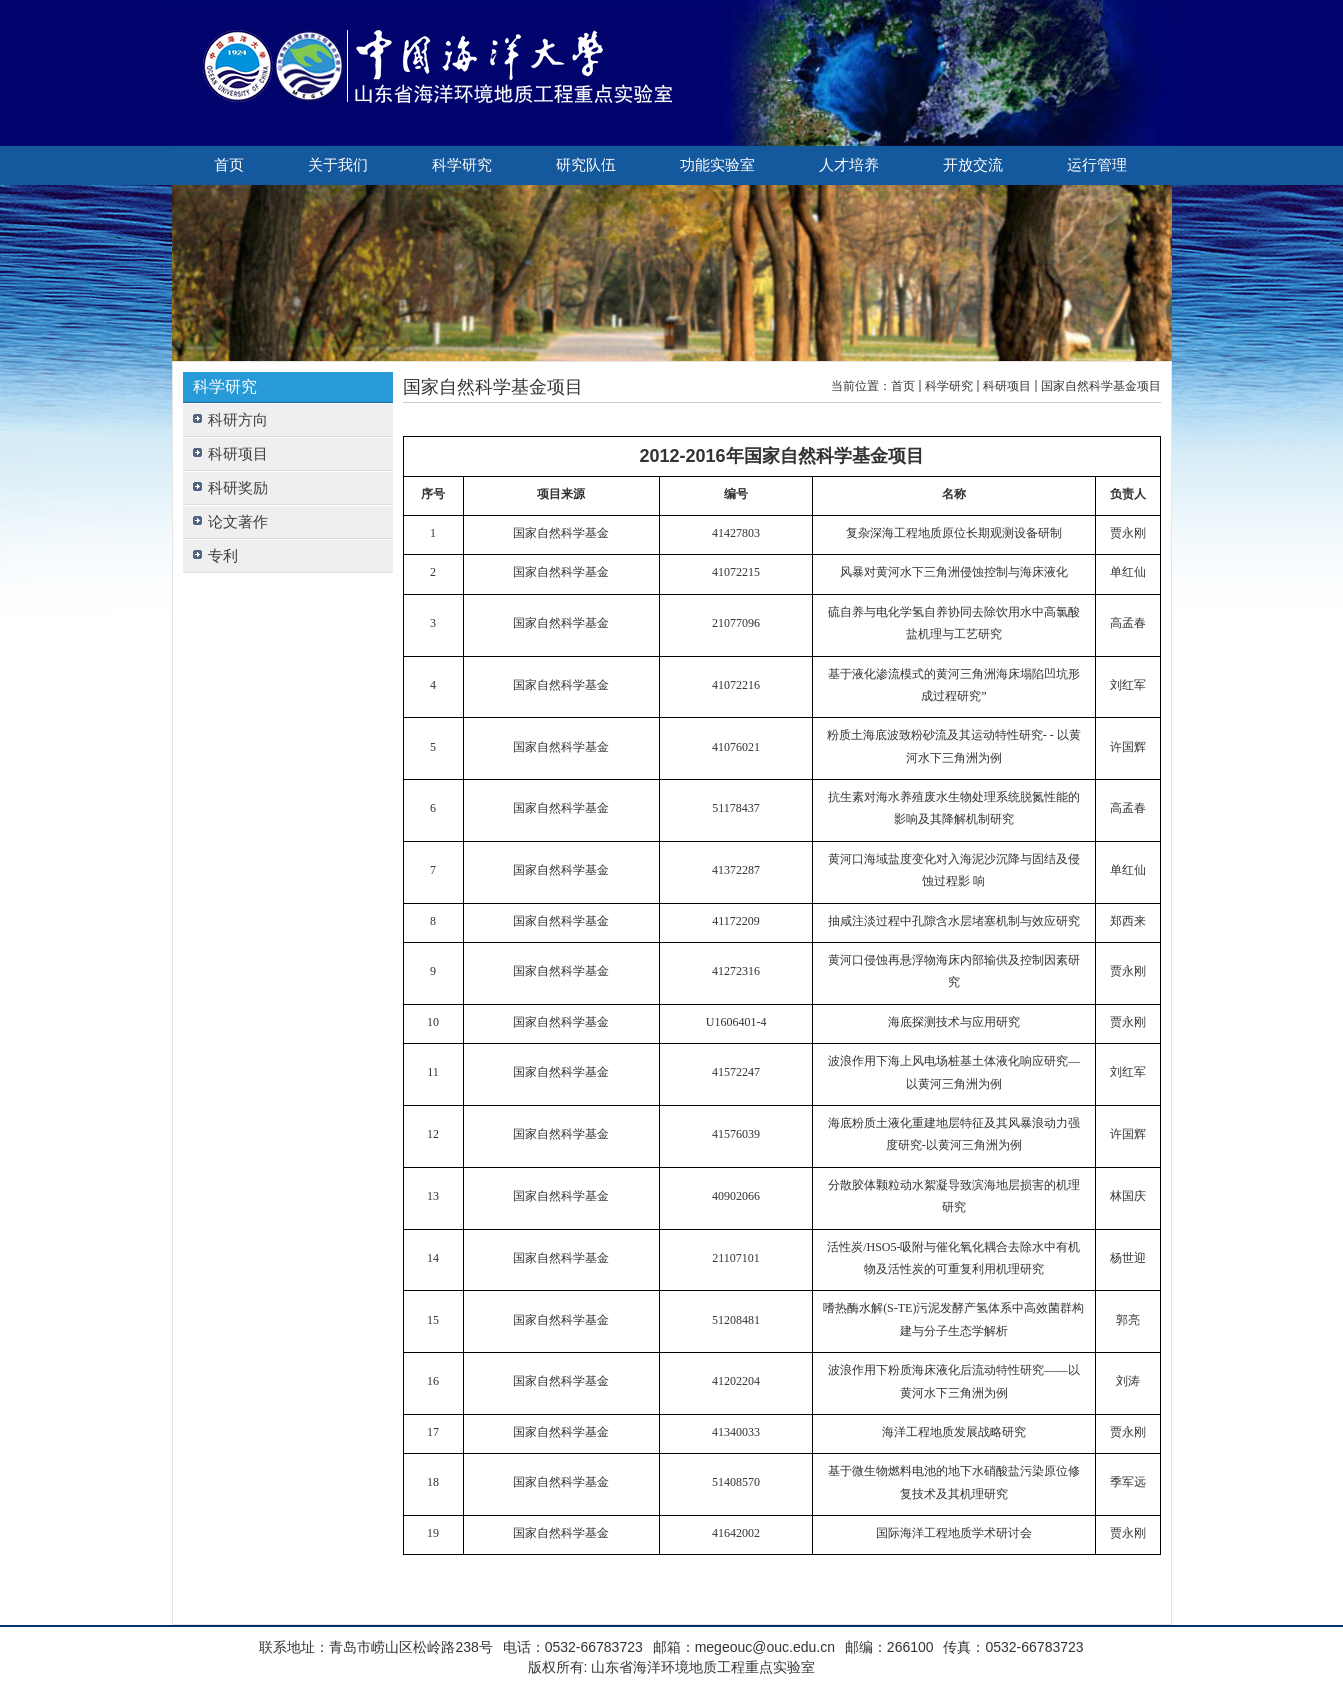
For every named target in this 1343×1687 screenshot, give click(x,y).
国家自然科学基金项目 (1101, 386)
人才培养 (849, 165)
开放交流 (973, 165)
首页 (229, 165)
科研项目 (1007, 386)
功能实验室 (717, 165)
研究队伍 (586, 165)
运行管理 (1097, 165)
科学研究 (462, 165)
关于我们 (338, 165)
